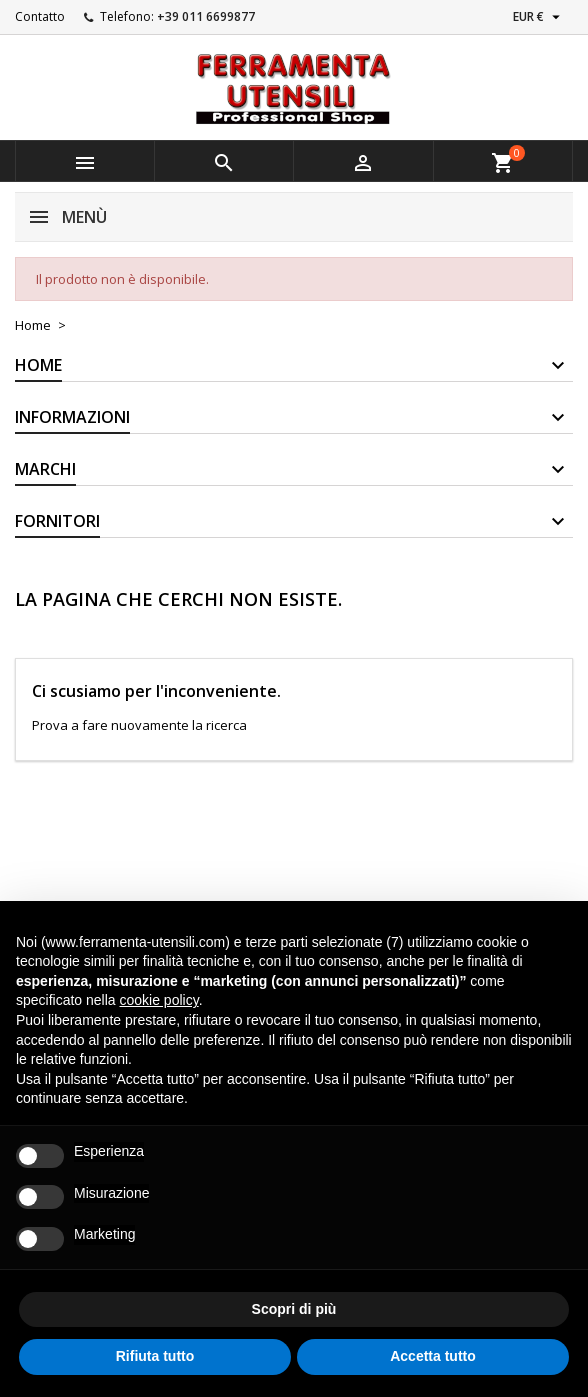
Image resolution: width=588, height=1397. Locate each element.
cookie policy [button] (159, 1000)
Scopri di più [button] (294, 1309)
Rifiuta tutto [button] (155, 1356)
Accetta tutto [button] (433, 1356)
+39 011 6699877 (206, 16)
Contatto (40, 16)
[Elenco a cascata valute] (539, 17)
